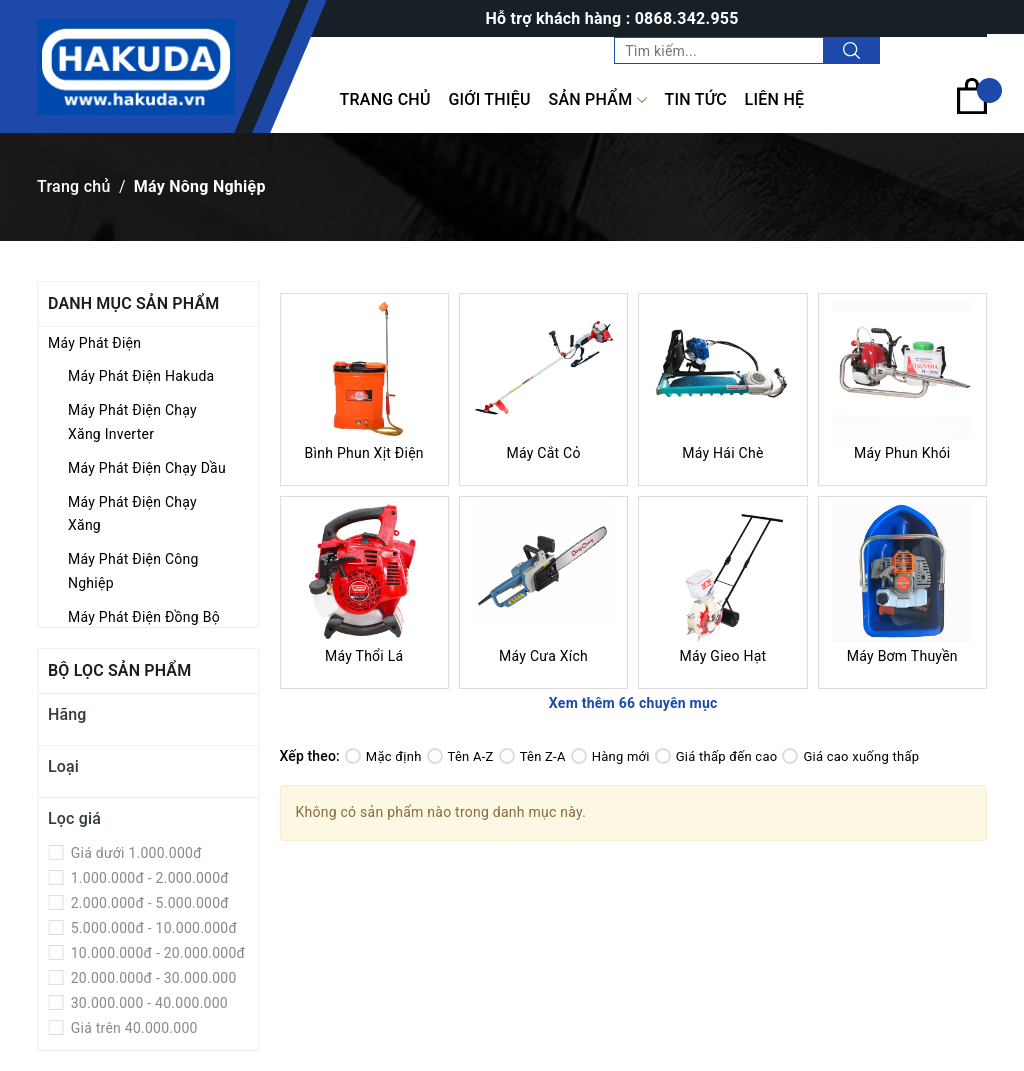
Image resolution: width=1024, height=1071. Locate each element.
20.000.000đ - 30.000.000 (152, 978)
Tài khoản (945, 50)
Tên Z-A (532, 756)
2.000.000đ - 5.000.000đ (148, 903)
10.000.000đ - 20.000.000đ (156, 953)
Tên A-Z (460, 756)
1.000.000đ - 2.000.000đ (148, 878)
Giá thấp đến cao (716, 756)
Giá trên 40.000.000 (132, 1028)
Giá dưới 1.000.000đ (134, 853)
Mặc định (383, 756)
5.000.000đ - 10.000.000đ (152, 928)
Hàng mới (610, 756)
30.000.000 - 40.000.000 (147, 1003)
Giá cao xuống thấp (850, 756)
